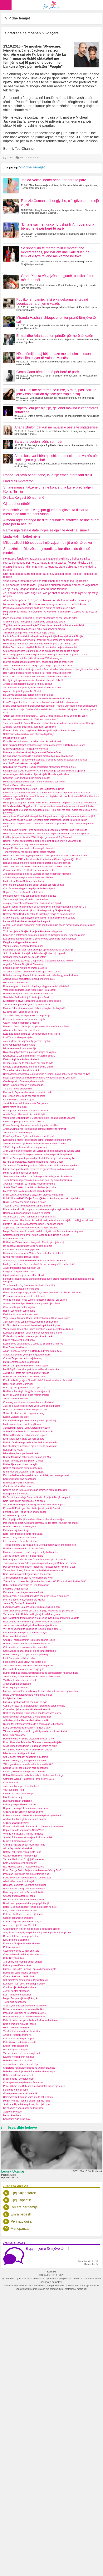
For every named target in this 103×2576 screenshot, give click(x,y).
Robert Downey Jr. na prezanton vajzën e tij (25, 1654)
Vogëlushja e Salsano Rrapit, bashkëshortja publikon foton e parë (36, 1318)
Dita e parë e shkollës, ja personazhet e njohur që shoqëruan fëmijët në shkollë (43, 1209)
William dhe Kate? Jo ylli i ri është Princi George (27, 1749)
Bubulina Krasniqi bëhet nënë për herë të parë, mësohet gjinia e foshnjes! (40, 975)
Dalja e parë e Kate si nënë (17, 1965)
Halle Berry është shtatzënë (17, 2060)
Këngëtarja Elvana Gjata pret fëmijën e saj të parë (28, 1136)
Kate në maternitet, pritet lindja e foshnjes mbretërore (30, 2020)
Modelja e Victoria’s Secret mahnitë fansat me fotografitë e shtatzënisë (39, 1264)
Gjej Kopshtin (21, 2200)
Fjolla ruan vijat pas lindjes (16, 1530)
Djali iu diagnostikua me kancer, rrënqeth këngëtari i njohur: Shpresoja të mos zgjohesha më (50, 705)
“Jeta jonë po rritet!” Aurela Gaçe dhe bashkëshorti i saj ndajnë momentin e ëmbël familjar (49, 723)
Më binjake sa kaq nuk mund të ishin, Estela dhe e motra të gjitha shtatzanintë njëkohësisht (49, 802)
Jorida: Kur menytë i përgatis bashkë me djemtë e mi (30, 1625)
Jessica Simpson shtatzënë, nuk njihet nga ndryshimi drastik (34, 629)
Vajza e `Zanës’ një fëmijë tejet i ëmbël (23, 946)
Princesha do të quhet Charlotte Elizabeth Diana (27, 1643)
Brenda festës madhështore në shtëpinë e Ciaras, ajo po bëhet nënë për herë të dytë (46, 1074)
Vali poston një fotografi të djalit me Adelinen (25, 899)
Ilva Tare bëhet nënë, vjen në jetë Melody (24, 1599)
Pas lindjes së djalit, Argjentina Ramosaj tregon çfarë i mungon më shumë (41, 1523)
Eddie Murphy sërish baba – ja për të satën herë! (28, 1336)
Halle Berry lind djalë (13, 1958)
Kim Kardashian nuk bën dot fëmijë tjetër (24, 1669)
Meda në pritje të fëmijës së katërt (20, 1172)
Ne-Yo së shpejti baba (14, 1515)
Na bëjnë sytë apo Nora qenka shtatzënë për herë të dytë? (33, 680)
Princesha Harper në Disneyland (20, 1526)
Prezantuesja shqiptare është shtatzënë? (24, 1296)
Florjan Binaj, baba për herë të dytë (21, 1289)
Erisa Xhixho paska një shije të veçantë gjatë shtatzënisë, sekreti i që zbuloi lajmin (45, 820)
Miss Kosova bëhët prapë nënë (19, 1753)
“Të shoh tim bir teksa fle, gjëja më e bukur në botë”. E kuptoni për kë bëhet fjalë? (44, 1581)
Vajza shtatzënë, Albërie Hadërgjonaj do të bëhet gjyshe (31, 1614)
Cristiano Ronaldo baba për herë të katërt (24, 957)
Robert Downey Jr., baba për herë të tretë (24, 1760)
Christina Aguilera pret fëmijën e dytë (22, 1921)
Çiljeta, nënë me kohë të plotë (18, 1976)
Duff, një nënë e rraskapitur (17, 1994)
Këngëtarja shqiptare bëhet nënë (20, 942)
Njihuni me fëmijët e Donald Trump (21, 1257)
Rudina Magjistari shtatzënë (17, 1801)
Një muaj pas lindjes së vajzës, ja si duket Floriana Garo (32, 752)
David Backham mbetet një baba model (23, 1085)
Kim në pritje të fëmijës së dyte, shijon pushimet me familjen (33, 1519)
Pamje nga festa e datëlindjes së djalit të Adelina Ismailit (46, 530)
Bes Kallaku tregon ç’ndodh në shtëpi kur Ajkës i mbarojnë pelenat (37, 673)
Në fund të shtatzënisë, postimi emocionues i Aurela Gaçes (33, 1161)
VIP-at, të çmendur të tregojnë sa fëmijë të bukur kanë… (32, 1629)
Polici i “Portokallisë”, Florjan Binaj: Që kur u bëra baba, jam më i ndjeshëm (41, 1198)
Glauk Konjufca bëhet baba (17, 1486)
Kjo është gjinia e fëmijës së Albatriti (21, 1059)
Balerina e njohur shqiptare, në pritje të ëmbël (26, 1213)
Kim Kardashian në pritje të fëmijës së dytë (25, 1632)
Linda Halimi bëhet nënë (22, 536)
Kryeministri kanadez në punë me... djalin (24, 1019)
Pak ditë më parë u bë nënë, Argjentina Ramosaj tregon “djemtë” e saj (39, 1566)
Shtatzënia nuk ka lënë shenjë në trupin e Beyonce (29, 2067)
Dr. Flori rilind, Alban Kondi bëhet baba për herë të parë (31, 1325)
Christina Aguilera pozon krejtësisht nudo (24, 1844)
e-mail (8, 157)
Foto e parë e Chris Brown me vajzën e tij (24, 1662)
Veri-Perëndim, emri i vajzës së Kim (21, 2031)
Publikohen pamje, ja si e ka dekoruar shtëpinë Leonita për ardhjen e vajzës (52, 301)
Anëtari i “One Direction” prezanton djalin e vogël (28, 1431)
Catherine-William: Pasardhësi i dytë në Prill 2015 (28, 1779)
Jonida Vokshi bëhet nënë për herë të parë (53, 180)
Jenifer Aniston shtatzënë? (16, 1991)
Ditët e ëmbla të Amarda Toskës (19, 2024)
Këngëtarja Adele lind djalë (17, 2119)
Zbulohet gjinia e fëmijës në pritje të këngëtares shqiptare (32, 931)
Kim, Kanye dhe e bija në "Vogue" (20, 1910)
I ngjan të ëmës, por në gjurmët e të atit (23, 1460)
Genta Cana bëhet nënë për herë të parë (47, 372)
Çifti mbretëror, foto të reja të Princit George (25, 1980)
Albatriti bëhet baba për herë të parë (21, 1030)
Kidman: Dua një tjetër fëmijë (18, 1793)
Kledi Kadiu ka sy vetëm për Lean (20, 1314)
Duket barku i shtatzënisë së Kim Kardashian (26, 1585)
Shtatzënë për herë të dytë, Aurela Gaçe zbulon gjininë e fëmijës (36, 1235)
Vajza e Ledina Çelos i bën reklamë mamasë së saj (29, 1216)
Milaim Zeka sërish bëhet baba (19, 1340)
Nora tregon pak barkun (15, 1687)
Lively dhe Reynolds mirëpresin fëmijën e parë (27, 1727)
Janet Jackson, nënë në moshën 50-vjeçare (25, 1103)
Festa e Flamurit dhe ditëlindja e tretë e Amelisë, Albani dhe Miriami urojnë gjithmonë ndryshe (51, 669)
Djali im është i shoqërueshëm (18, 2078)
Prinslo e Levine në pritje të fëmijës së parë (25, 1409)
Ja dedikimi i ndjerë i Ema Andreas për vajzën (26, 1427)
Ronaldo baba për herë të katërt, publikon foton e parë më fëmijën (37, 863)
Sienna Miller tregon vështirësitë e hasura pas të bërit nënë (33, 1724)
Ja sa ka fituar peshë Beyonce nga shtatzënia (26, 1004)
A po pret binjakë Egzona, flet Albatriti (22, 691)
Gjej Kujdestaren (23, 2193)
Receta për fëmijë (24, 2207)
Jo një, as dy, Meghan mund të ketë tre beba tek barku (35, 589)
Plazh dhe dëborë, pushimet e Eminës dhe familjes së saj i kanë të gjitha (40, 618)
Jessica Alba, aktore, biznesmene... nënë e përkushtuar (31, 1676)
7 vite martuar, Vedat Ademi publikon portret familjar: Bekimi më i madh (39, 1563)
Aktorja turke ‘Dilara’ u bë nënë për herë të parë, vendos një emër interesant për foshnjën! (49, 816)
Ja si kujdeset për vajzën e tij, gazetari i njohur (26, 1041)
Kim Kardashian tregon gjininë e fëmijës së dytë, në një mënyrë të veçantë (41, 1618)
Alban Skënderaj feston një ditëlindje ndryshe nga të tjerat (32, 1351)
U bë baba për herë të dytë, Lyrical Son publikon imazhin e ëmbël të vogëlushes (50, 584)
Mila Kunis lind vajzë (13, 1797)
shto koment (33, 157)
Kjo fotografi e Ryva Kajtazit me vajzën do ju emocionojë (32, 1001)
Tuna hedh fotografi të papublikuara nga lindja (26, 1015)
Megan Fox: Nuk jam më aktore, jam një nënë (26, 2100)
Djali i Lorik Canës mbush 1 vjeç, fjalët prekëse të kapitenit (33, 1194)
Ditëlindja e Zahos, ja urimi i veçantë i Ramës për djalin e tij (33, 1242)
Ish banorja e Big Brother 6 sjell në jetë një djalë (27, 1246)
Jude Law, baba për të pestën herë (21, 1786)
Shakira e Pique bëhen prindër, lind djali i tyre (26, 2104)
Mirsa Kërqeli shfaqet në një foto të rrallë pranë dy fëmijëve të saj (36, 910)
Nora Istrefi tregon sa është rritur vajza (22, 1534)
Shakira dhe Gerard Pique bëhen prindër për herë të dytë (32, 1713)
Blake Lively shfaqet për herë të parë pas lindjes (27, 1694)
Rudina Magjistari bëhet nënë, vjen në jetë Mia (27, 1457)
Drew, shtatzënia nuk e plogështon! (21, 1936)
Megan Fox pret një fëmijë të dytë (20, 1998)
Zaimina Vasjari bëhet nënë (17, 785)
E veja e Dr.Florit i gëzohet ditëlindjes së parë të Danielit (32, 1508)
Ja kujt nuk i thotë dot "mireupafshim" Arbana (26, 1373)
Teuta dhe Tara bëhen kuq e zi (18, 1132)
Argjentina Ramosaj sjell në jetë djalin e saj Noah (28, 1577)
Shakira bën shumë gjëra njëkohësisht (22, 1468)
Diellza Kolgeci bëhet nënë (23, 497)
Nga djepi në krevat (13, 1449)
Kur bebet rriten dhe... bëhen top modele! (24, 1983)
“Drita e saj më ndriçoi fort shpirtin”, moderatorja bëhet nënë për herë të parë (57, 226)
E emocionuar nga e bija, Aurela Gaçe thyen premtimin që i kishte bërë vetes (42, 1292)
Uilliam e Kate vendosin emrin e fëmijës (23, 2009)
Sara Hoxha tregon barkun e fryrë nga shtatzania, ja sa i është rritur (37, 1176)
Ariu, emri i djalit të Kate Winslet (19, 1925)
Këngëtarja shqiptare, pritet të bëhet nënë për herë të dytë (32, 1332)
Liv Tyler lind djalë (12, 1698)
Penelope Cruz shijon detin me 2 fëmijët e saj (26, 1874)
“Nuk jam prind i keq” (14, 1790)
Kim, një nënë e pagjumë (16, 1939)
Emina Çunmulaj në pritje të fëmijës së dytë (25, 844)
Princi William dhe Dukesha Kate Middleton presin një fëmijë (34, 2086)
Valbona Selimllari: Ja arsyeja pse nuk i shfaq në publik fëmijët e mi (37, 1154)
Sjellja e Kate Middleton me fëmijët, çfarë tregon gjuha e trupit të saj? (38, 665)
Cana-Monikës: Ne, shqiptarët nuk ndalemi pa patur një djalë (34, 1705)
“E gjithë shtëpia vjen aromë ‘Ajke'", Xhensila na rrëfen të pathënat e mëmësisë (43, 625)
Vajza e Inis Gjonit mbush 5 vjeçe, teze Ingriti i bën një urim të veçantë (39, 1118)
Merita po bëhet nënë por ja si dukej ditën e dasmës (29, 895)
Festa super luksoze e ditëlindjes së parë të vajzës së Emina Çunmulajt (39, 1077)
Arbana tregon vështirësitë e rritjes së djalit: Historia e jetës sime (36, 774)
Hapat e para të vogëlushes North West (23, 1830)
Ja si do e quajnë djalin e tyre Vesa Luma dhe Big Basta (31, 1406)
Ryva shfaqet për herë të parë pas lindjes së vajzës (29, 1052)
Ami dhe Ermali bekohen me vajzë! (21, 763)
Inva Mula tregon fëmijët (15, 1588)
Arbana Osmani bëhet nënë (17, 1683)
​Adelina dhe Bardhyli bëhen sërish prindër (24, 1819)
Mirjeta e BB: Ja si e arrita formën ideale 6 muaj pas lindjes (33, 1224)
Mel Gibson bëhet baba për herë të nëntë (24, 1096)
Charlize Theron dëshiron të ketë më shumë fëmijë (29, 1640)
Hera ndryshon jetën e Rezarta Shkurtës (23, 1892)
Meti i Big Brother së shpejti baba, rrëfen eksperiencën (31, 1369)
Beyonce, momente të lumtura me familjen (25, 1885)
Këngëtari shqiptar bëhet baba (18, 1271)
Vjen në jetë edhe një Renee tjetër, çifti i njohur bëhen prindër (34, 1143)
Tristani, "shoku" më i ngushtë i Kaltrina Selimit (27, 1205)
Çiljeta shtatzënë (11, 1782)
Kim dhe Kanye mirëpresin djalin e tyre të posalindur (29, 1446)
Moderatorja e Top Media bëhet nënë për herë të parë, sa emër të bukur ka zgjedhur (46, 833)
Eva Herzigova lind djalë (15, 2049)
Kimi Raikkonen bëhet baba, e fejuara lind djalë (27, 1716)
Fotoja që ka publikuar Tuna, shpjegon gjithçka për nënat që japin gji (38, 949)
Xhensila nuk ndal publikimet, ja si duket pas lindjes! (29, 726)
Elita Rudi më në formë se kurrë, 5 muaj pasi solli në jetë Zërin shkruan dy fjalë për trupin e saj (56, 392)
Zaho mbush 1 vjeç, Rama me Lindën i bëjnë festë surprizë (33, 1570)
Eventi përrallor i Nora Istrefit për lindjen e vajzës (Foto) (31, 1607)
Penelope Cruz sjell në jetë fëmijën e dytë (24, 2013)
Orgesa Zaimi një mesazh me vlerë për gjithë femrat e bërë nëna (36, 1596)
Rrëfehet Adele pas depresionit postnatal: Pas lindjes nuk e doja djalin (39, 1158)
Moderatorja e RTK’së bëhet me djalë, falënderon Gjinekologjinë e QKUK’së (42, 859)
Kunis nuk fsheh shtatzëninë (17, 1841)
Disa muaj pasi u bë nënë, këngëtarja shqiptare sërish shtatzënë (36, 986)
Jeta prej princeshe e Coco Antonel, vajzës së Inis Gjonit (32, 903)
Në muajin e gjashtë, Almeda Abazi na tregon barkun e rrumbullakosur (45, 604)
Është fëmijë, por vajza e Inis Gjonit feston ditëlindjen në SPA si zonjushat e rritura (45, 654)
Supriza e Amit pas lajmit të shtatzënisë (23, 892)
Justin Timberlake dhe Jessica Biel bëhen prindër (28, 1665)
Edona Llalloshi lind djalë (16, 1417)
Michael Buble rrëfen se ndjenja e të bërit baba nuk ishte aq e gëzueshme (41, 1691)
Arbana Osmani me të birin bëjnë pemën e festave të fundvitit (34, 1129)
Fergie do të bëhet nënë (15, 2089)
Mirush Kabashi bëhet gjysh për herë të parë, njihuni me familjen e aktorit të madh (45, 855)
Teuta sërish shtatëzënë (15, 1398)
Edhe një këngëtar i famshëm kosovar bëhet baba (28, 993)
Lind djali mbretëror (18, 481)
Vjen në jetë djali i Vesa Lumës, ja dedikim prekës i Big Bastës (35, 1299)
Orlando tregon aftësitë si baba (19, 1896)
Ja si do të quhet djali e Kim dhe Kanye (23, 1555)
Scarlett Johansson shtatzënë (18, 1918)
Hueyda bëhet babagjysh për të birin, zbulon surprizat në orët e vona (38, 662)
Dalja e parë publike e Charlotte (19, 1804)
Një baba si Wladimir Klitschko (18, 1482)
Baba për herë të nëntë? (15, 1493)
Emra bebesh (21, 2214)
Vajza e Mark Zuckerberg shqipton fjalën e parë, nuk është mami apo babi (41, 1165)
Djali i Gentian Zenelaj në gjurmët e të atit (24, 1202)
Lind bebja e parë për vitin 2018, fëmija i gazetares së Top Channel (37, 837)
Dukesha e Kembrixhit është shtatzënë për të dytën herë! (32, 1815)
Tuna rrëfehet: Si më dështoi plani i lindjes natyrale (29, 852)
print (19, 157)
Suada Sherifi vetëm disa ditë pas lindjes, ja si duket (29, 1187)
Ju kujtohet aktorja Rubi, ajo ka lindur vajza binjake (29, 632)
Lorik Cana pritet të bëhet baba (19, 1658)
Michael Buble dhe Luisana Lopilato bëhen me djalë (29, 1969)
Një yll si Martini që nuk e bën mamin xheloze (26, 1395)
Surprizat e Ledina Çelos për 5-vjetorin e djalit (26, 1354)
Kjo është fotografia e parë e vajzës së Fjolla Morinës (30, 1552)
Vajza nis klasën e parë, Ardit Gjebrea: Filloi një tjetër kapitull (34, 1504)
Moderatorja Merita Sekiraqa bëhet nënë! (24, 881)
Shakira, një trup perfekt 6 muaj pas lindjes (25, 2005)
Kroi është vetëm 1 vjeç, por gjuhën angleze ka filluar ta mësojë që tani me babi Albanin (45, 512)
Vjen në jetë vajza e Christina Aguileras (23, 1833)
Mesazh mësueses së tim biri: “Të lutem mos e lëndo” (30, 719)
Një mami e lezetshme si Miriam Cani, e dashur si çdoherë (33, 1253)
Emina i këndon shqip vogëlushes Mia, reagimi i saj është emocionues (39, 730)
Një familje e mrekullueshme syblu (20, 1464)
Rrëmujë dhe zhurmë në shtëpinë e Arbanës (25, 1110)
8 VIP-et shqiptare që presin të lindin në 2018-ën (28, 877)
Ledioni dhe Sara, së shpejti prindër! (21, 1249)
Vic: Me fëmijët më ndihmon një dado (22, 2053)
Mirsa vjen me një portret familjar (20, 1048)
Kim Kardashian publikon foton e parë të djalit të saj (29, 1420)
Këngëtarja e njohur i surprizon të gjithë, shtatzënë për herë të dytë (37, 1140)
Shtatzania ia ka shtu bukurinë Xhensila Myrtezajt (28, 734)
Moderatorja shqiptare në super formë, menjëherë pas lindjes (34, 781)
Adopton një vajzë (12, 2111)
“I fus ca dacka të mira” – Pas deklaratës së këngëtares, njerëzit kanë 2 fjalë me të (45, 830)
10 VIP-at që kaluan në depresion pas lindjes (26, 1147)
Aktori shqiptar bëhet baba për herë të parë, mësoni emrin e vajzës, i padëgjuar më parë (48, 1220)
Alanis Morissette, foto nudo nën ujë (21, 1268)
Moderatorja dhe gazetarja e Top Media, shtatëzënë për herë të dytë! (38, 960)
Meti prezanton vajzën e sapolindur (21, 1362)
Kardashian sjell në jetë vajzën (18, 2038)
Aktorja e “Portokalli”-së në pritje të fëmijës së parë (29, 1183)
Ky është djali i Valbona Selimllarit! (20, 1012)
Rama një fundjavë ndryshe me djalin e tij (24, 1387)
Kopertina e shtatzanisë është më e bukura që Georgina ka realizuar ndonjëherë (44, 935)
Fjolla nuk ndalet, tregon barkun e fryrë (23, 1592)
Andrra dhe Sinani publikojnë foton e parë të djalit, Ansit (31, 1303)
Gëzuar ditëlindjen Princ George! (20, 1855)
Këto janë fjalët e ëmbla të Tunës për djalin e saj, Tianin (31, 1033)
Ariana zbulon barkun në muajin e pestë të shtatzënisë (56, 427)
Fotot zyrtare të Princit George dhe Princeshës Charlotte (32, 1621)
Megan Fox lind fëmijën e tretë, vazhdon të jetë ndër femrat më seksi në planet (43, 1231)
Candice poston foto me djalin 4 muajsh (23, 1081)
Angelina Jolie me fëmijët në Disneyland (23, 964)
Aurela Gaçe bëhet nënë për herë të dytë (24, 1114)
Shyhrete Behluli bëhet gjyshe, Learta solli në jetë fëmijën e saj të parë (39, 917)
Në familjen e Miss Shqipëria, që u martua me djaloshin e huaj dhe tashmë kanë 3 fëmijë (48, 806)
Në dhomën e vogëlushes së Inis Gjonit (23, 2108)
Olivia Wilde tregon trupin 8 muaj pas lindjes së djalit (29, 1746)
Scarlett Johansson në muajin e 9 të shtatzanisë (27, 1837)
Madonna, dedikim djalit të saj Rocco (22, 1424)
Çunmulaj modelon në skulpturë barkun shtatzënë (28, 1402)
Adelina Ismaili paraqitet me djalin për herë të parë (29, 979)
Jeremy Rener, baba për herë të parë (22, 2064)
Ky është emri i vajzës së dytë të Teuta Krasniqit (27, 1191)
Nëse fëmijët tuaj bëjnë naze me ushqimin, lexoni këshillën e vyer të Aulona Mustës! (53, 356)
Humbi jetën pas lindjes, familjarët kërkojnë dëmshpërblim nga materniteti (40, 1673)
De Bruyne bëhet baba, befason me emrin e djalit (28, 695)
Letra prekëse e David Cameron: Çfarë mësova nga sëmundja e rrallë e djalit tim (44, 770)
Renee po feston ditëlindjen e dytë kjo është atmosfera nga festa (36, 1026)
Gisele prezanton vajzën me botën (20, 2093)
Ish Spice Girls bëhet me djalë (18, 1099)
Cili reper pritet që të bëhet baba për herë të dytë (28, 1063)
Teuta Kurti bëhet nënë (15, 2002)
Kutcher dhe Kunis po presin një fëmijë (23, 1914)
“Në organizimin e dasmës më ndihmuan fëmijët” (28, 1764)
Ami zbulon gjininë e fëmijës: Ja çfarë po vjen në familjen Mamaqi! (37, 874)
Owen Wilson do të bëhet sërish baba (22, 1954)
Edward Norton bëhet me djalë (18, 2057)
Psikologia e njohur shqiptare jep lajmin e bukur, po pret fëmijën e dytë (39, 608)
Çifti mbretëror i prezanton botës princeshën (25, 1647)
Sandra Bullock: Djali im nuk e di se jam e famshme (29, 1651)
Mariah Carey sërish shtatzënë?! (20, 1537)
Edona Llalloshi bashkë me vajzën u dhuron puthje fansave (33, 1826)
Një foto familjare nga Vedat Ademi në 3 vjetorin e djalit (31, 1442)
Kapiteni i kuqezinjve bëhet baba (20, 1479)
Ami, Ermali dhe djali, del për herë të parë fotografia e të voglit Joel (37, 1932)
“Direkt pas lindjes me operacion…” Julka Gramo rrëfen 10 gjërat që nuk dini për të (45, 715)
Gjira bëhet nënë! (16, 504)
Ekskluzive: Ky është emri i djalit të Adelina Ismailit (29, 1055)
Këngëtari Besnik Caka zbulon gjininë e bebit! (26, 778)
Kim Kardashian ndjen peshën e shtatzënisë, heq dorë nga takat (36, 1475)
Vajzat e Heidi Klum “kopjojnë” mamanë (23, 1859)
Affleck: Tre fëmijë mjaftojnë (17, 2035)
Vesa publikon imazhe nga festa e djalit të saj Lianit (29, 990)
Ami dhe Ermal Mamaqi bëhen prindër (22, 1961)
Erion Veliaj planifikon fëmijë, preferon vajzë (25, 748)
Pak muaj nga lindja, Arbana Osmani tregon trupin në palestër (34, 1559)
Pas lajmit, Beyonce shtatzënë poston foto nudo (27, 1092)
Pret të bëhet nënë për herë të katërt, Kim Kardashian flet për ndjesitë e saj (48, 562)
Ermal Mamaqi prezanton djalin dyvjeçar (23, 1471)
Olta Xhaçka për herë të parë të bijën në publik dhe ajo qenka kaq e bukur (41, 651)
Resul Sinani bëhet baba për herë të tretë (24, 1376)
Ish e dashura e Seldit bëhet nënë (20, 1541)
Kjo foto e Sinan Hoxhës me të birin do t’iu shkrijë (28, 1066)
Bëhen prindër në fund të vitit (18, 2075)
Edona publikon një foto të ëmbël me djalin (25, 968)
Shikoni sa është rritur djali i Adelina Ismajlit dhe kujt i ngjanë (34, 953)
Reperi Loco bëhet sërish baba (19, 1310)
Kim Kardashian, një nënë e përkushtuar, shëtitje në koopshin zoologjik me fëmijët (45, 759)
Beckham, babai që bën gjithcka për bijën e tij (26, 1391)
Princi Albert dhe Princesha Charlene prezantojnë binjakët (32, 1742)
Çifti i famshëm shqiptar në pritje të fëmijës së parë (29, 888)
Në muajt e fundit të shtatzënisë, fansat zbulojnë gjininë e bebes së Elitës (46, 558)
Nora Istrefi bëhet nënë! (15, 1636)
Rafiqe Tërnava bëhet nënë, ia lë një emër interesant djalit (47, 475)
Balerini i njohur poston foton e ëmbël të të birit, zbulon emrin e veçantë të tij (42, 841)
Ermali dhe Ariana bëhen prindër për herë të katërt (54, 336)
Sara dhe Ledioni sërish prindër (38, 441)
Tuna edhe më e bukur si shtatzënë (21, 1070)
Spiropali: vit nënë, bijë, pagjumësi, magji (24, 1413)
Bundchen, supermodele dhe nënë (20, 1972)
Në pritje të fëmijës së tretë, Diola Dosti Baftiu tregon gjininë (33, 789)
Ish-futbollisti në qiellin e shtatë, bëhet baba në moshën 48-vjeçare (37, 676)
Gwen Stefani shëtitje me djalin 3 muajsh (24, 1888)
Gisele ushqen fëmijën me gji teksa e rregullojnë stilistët (31, 1929)
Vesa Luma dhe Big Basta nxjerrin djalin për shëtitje (29, 1285)
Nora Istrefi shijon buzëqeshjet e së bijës (24, 1501)
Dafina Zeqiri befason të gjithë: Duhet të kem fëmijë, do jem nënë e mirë (40, 647)
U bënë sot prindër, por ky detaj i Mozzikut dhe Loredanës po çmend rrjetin (41, 640)
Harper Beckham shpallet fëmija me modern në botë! (30, 1907)
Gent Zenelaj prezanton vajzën (19, 1307)
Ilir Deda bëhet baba (13, 1238)
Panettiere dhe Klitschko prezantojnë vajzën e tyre (29, 1738)
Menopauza (20, 2228)
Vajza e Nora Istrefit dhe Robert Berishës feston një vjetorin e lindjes (38, 1329)
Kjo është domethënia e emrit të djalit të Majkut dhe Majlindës (34, 1008)
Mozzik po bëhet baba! (15, 737)
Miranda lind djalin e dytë (16, 2027)
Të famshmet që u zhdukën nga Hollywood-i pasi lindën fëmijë (35, 1731)
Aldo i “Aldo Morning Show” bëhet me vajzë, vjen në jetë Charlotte (37, 866)
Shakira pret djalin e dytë (16, 1822)
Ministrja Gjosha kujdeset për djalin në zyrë (25, 1702)
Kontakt (51, 2271)
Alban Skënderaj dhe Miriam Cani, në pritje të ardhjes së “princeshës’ (38, 1610)
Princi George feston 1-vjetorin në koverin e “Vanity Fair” (32, 1870)
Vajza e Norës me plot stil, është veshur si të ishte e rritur (32, 687)
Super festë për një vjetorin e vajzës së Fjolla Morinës (30, 1227)
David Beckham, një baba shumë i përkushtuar (27, 1877)
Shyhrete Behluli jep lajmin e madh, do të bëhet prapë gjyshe (34, 621)
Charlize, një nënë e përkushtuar (20, 1987)
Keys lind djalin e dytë (14, 1735)
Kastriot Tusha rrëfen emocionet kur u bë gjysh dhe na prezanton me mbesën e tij (44, 906)
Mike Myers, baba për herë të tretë (20, 1453)
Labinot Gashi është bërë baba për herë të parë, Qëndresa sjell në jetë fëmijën (43, 636)
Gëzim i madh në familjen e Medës (21, 1023)
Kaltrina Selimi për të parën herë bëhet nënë (25, 1768)
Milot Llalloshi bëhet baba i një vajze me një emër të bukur (47, 543)
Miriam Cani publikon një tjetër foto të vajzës (25, 1365)
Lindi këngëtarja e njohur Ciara (19, 1044)
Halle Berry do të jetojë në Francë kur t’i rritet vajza (29, 2071)
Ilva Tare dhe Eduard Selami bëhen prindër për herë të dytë (33, 884)
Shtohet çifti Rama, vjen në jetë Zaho (22, 1852)
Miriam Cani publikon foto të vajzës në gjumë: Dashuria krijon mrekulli (38, 1169)
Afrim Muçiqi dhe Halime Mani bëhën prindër (26, 1720)
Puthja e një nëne (12, 1947)
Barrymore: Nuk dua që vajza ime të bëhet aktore (28, 2097)
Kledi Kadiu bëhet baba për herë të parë (23, 1438)
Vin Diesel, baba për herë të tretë (20, 1680)
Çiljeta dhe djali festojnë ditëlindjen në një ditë (26, 1709)
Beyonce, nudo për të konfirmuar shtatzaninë (26, 1808)
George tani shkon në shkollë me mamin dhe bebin (29, 870)
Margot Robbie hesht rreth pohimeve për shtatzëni (29, 848)
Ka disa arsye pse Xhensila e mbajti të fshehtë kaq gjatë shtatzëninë (38, 756)
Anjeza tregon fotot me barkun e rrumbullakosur (27, 684)
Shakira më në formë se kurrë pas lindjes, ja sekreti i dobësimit (35, 1490)
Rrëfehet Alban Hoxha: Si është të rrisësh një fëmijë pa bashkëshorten (39, 914)
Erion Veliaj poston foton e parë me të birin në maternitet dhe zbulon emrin (41, 702)
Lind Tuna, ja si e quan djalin (17, 1037)
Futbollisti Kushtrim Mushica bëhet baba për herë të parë (32, 741)
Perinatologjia (21, 2221)
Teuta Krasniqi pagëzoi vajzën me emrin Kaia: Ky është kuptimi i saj (37, 1180)
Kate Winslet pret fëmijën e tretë (19, 2042)
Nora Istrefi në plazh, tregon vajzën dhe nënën (27, 1574)
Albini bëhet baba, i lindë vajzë (18, 1881)
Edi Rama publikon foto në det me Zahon (24, 1548)
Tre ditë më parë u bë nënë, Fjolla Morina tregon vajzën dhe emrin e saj (39, 1545)
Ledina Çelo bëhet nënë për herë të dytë (24, 1771)
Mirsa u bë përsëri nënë (15, 982)
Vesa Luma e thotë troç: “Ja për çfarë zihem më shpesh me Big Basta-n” (46, 580)
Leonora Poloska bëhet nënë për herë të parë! (27, 921)
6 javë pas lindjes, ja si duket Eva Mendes (24, 1275)
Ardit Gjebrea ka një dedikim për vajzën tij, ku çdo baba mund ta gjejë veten (42, 1151)
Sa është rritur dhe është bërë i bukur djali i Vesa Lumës (32, 971)
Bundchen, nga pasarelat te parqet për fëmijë (26, 1903)
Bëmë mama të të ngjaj (15, 1107)
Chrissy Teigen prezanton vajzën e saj (22, 1358)
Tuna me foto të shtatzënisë (17, 1088)
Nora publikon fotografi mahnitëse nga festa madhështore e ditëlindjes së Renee (44, 745)
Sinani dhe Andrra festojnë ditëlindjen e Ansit (26, 997)
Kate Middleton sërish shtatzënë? (20, 1863)
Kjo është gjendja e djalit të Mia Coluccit (23, 1121)
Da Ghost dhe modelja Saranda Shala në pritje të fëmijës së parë (36, 1497)
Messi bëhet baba (12, 2115)
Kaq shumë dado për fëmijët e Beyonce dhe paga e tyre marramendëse (39, 938)
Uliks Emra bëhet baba (15, 1347)
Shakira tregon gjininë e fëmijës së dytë (23, 1811)
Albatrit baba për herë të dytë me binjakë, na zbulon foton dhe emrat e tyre (47, 600)
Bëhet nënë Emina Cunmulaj (18, 1384)
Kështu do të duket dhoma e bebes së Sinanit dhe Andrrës (33, 1343)
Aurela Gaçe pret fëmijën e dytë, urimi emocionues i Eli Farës (34, 1260)
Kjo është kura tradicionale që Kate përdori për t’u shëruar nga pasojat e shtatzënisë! (46, 792)
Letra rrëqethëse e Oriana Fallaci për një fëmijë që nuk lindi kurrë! (36, 698)
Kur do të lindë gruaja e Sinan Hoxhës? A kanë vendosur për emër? (37, 1380)
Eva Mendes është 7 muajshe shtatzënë (23, 1866)
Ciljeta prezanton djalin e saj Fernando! (23, 2082)
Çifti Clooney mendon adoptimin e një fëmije (25, 1757)
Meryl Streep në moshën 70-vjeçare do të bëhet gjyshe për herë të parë (39, 643)
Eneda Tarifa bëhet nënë (15, 2046)
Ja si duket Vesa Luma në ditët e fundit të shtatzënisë (30, 1321)
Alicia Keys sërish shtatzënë (17, 1848)
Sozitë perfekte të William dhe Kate (21, 1950)
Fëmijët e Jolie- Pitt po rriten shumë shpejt (24, 1512)
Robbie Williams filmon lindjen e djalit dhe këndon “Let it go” (33, 1775)
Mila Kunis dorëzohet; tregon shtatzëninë (24, 1899)
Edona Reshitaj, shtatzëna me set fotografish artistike (30, 1125)
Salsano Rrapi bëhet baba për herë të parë (25, 1435)
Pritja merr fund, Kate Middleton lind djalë (24, 2016)
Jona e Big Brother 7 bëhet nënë (20, 1603)
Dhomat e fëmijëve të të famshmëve (21, 1943)
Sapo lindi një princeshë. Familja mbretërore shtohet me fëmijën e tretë (39, 767)
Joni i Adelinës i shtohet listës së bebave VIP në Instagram (33, 658)
